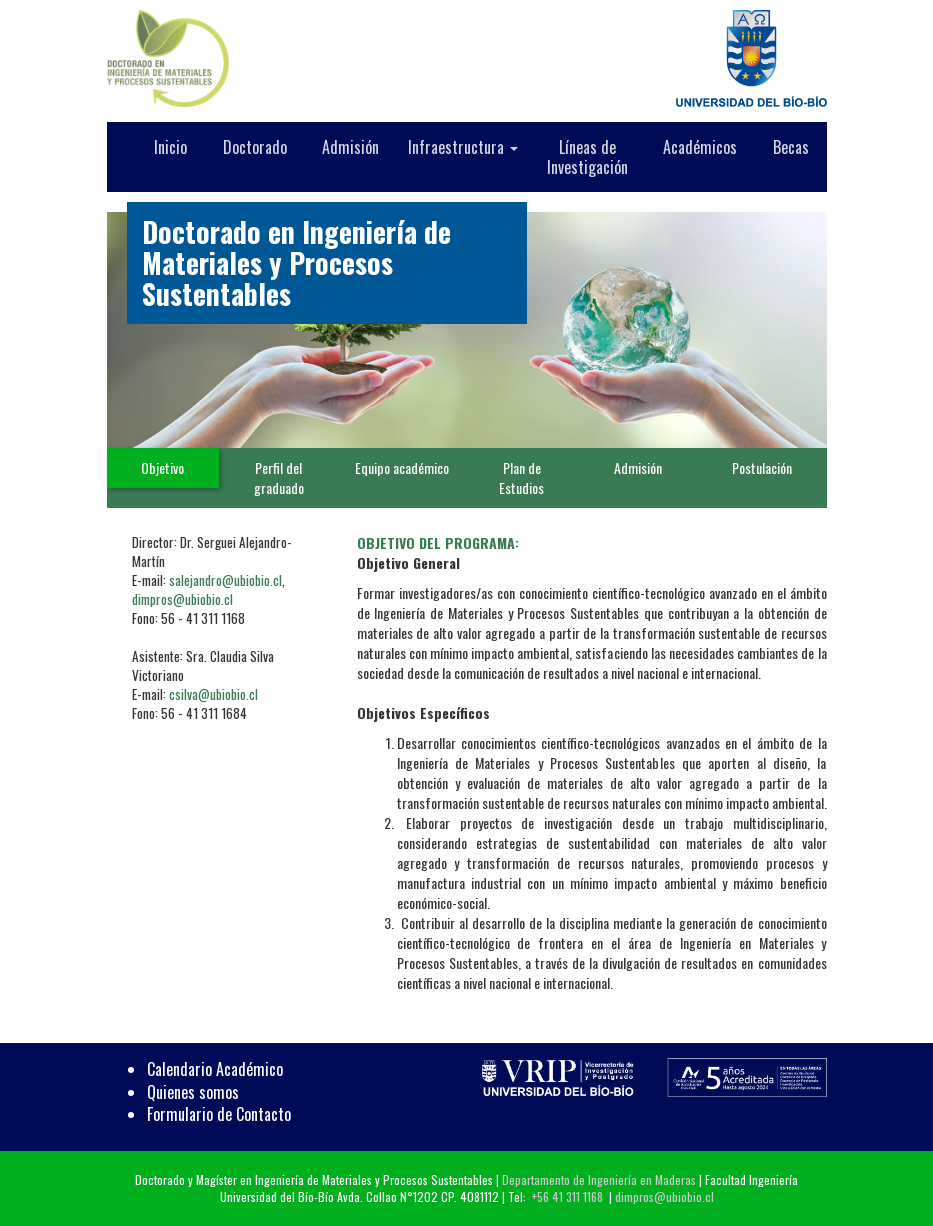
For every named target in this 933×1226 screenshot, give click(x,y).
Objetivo (162, 467)
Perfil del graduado (279, 477)
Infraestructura (463, 147)
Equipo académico (402, 467)
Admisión (350, 147)
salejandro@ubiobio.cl (225, 580)
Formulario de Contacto (219, 1114)
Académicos (700, 147)
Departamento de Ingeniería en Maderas (599, 1179)
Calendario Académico (215, 1069)
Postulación (762, 467)
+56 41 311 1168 (567, 1196)
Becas (791, 147)
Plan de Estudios (521, 477)
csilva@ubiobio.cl (213, 694)
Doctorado (255, 147)
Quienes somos (193, 1092)
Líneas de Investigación (587, 157)
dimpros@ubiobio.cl (182, 599)
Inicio (170, 147)
